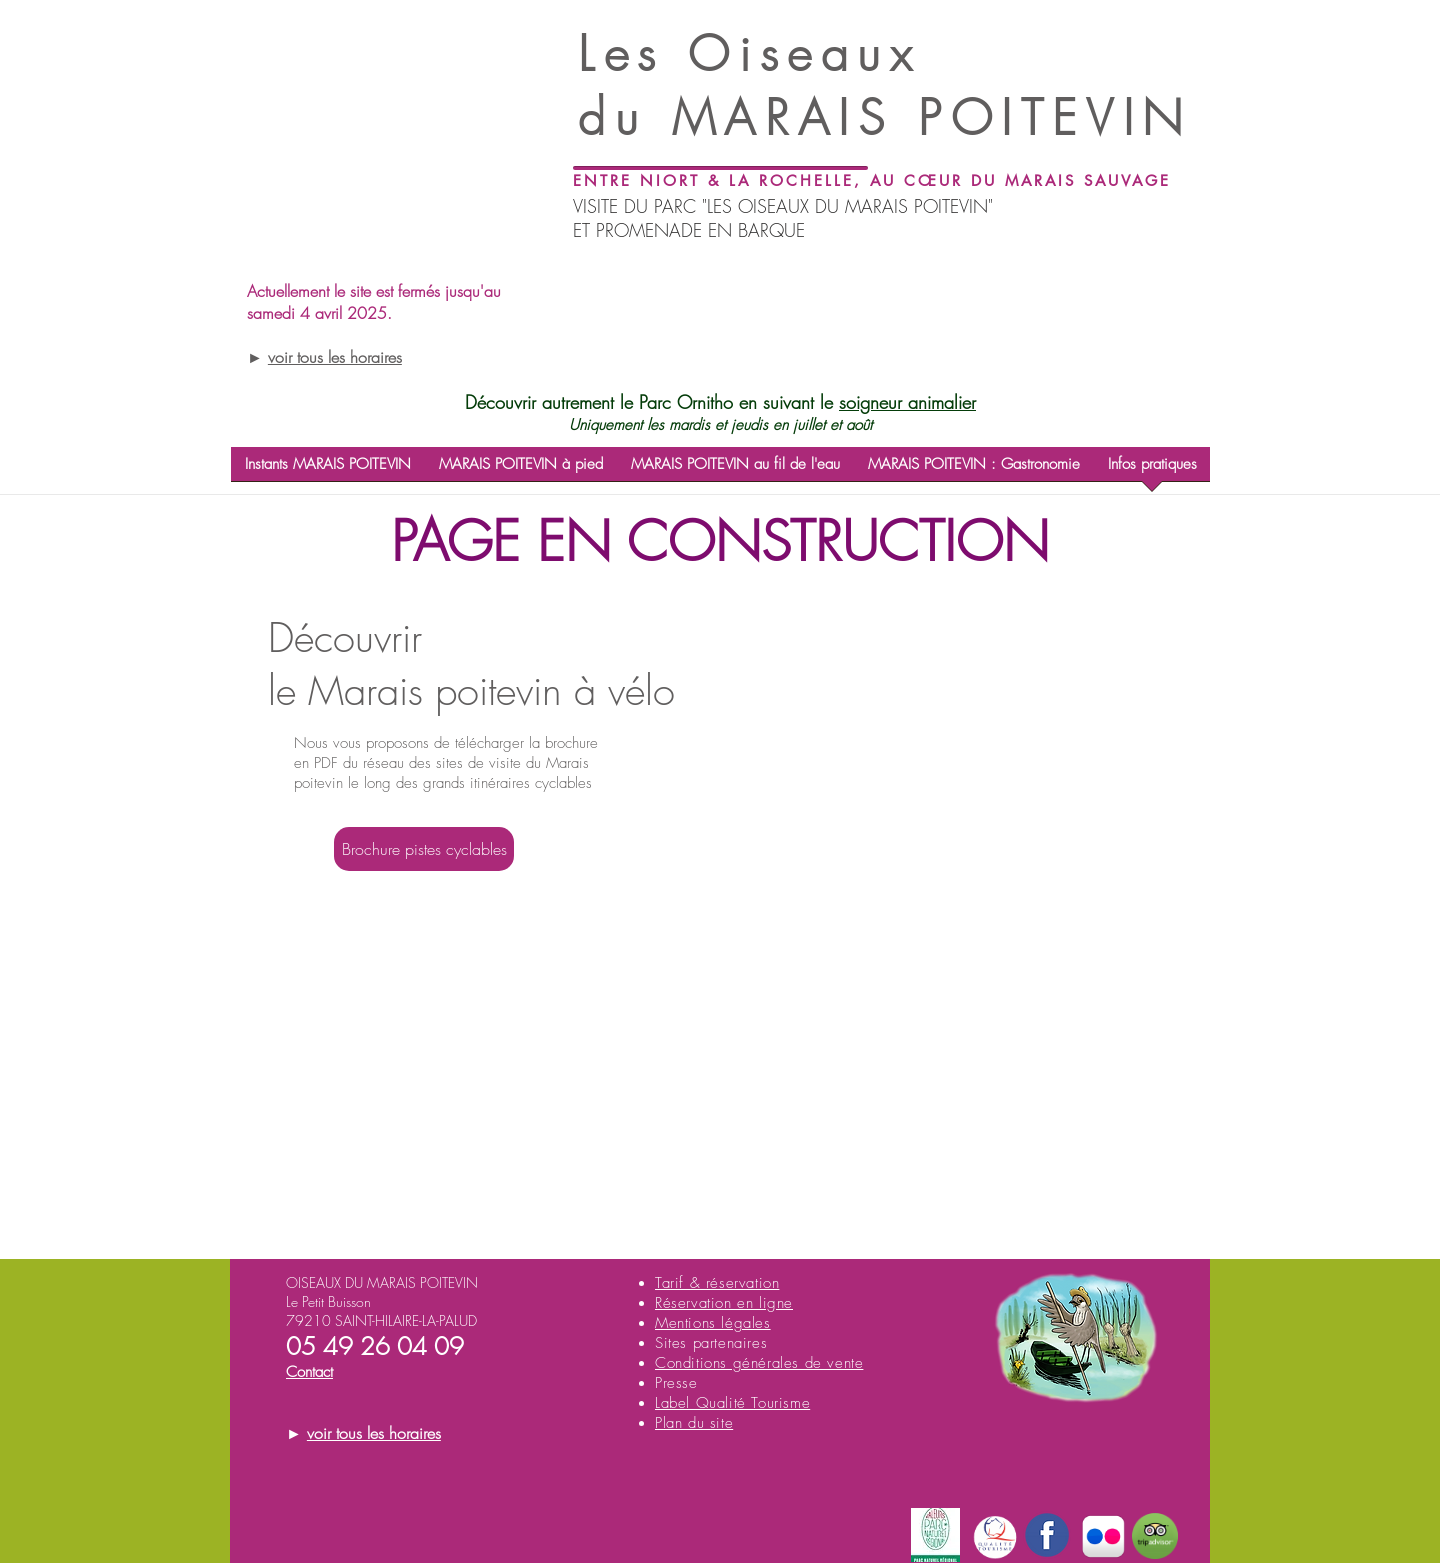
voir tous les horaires (335, 357)
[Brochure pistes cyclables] (424, 849)
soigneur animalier (907, 402)
